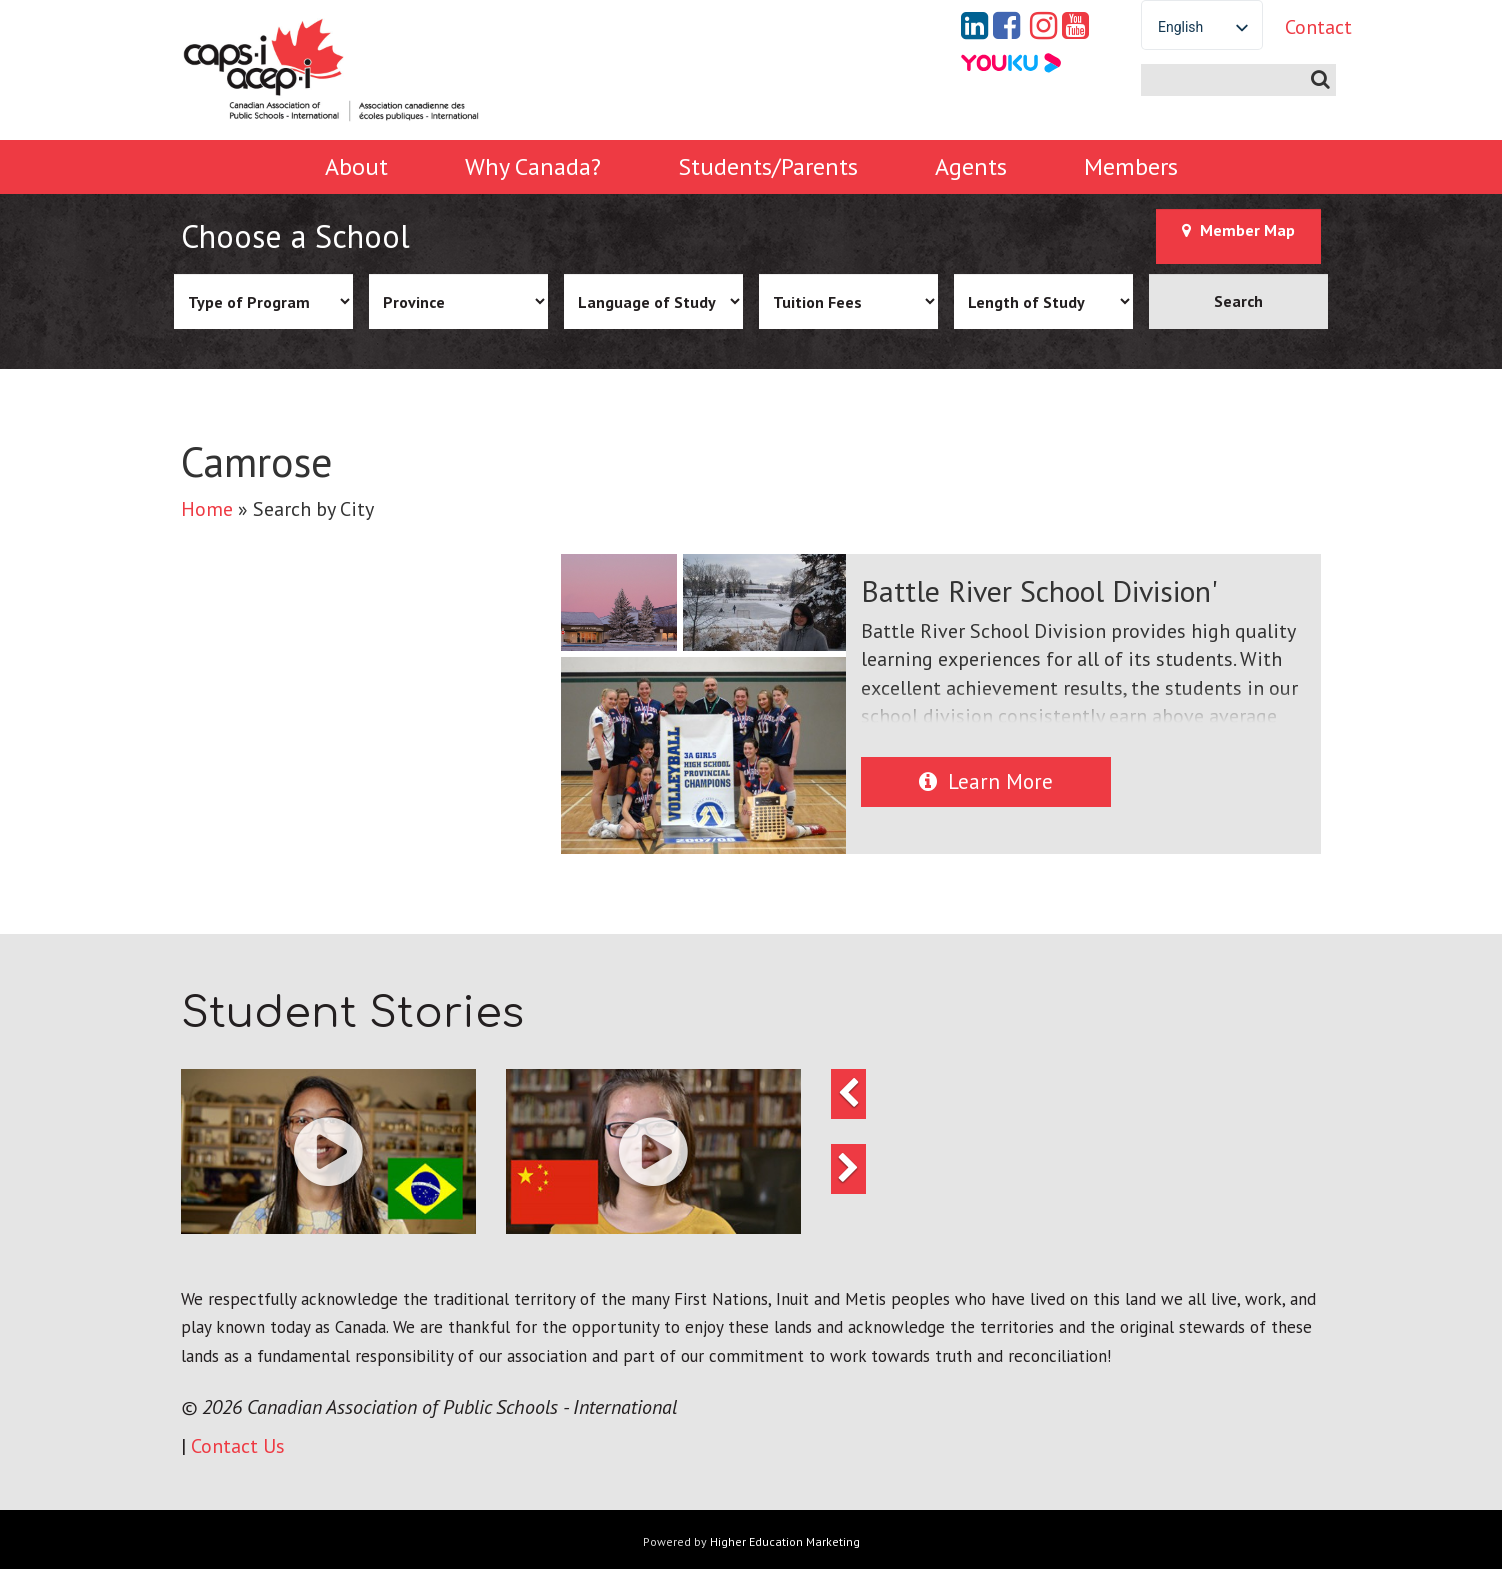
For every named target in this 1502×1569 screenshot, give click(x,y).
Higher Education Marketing (785, 1541)
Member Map (1238, 230)
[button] (328, 1151)
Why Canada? (533, 166)
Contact (1303, 27)
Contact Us (238, 1446)
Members (1131, 166)
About (356, 166)
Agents (971, 166)
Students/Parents (768, 166)
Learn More (986, 781)
